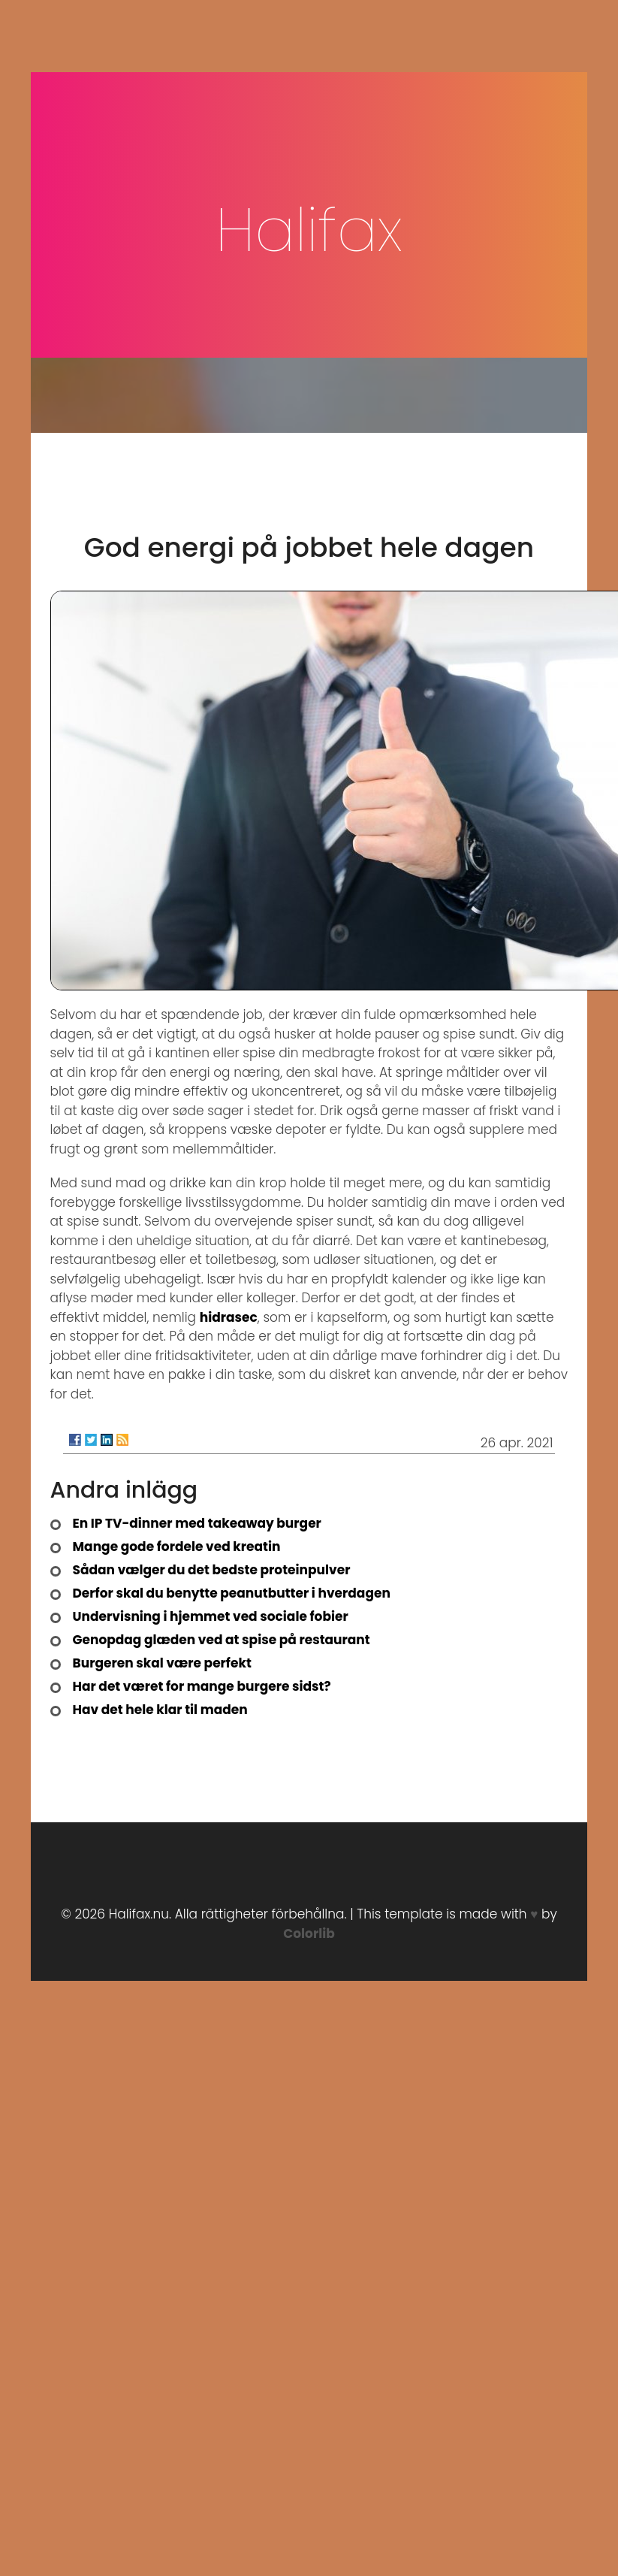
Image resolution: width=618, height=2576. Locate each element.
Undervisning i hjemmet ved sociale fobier (210, 1616)
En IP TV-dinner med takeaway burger (197, 1523)
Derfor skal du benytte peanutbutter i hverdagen (231, 1593)
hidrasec (229, 1317)
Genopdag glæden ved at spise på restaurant (221, 1640)
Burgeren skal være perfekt (162, 1663)
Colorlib (308, 1933)
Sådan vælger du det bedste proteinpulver (212, 1570)
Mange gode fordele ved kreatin (177, 1546)
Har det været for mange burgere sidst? (202, 1686)
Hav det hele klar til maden (160, 1710)
